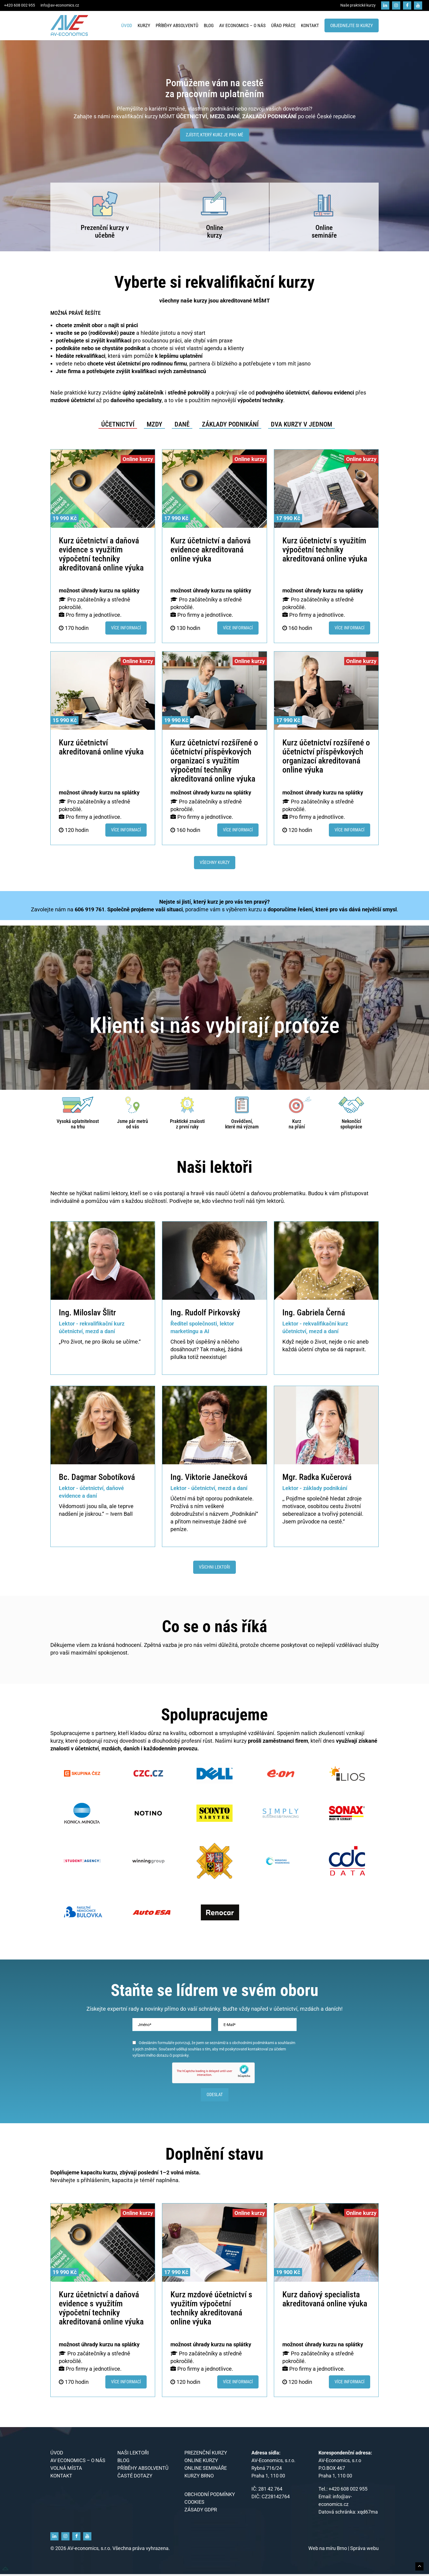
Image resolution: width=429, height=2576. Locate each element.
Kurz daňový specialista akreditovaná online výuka (324, 2301)
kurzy (214, 235)
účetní (305, 1349)
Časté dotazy (134, 2477)
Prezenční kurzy (103, 228)
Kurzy (144, 25)
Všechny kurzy (215, 862)
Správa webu (364, 2550)
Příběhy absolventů (177, 25)
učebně (105, 235)
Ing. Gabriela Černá (313, 1312)
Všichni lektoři (214, 1567)
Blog (209, 25)
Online (214, 228)
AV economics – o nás (242, 25)
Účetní (178, 1498)
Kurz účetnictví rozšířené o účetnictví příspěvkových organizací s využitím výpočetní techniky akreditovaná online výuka (214, 760)
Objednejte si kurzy (351, 25)
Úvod (126, 25)
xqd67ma (367, 2514)
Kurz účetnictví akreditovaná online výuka (101, 747)
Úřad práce (283, 25)
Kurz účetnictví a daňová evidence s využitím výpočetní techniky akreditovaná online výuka (101, 554)
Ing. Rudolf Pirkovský (205, 1312)
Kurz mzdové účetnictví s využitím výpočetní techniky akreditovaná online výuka (211, 2310)
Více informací (126, 627)
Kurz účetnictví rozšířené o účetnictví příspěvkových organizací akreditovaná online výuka (326, 756)
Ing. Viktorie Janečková (208, 1477)
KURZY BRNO (199, 2477)
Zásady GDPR (200, 2511)
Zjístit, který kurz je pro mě (214, 134)
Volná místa (66, 2470)
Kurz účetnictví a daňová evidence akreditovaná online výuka (210, 549)
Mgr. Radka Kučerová (317, 1477)
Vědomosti (72, 1506)
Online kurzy (201, 2462)
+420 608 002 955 (19, 5)
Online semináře (205, 2470)
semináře (324, 235)
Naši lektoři (133, 2454)
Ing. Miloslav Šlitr (87, 1312)
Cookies (194, 2504)
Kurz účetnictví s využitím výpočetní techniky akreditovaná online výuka (324, 549)
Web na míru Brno (328, 2550)
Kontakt (310, 25)
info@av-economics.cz (59, 5)
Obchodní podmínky (209, 2496)
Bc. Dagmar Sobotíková (97, 1477)
